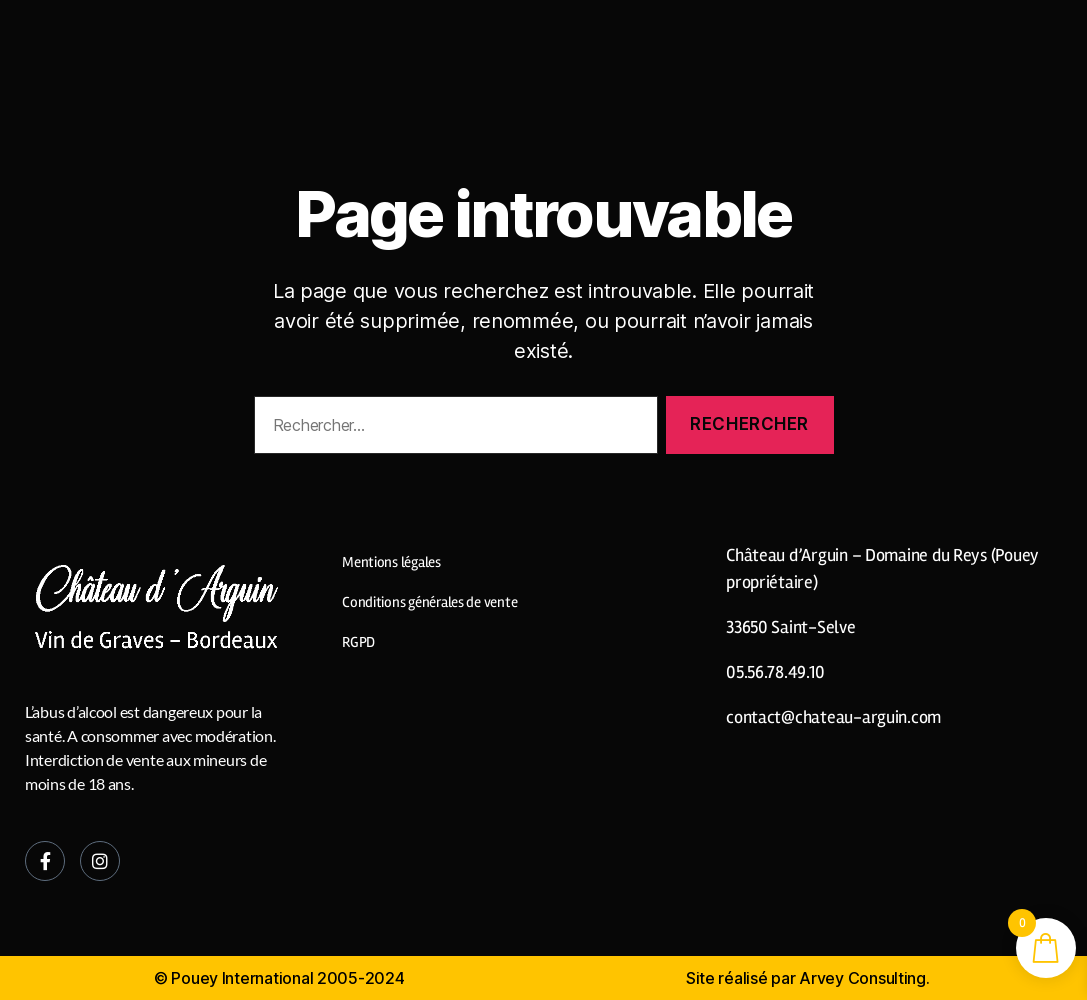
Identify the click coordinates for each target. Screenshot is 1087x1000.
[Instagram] (100, 861)
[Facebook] (45, 861)
